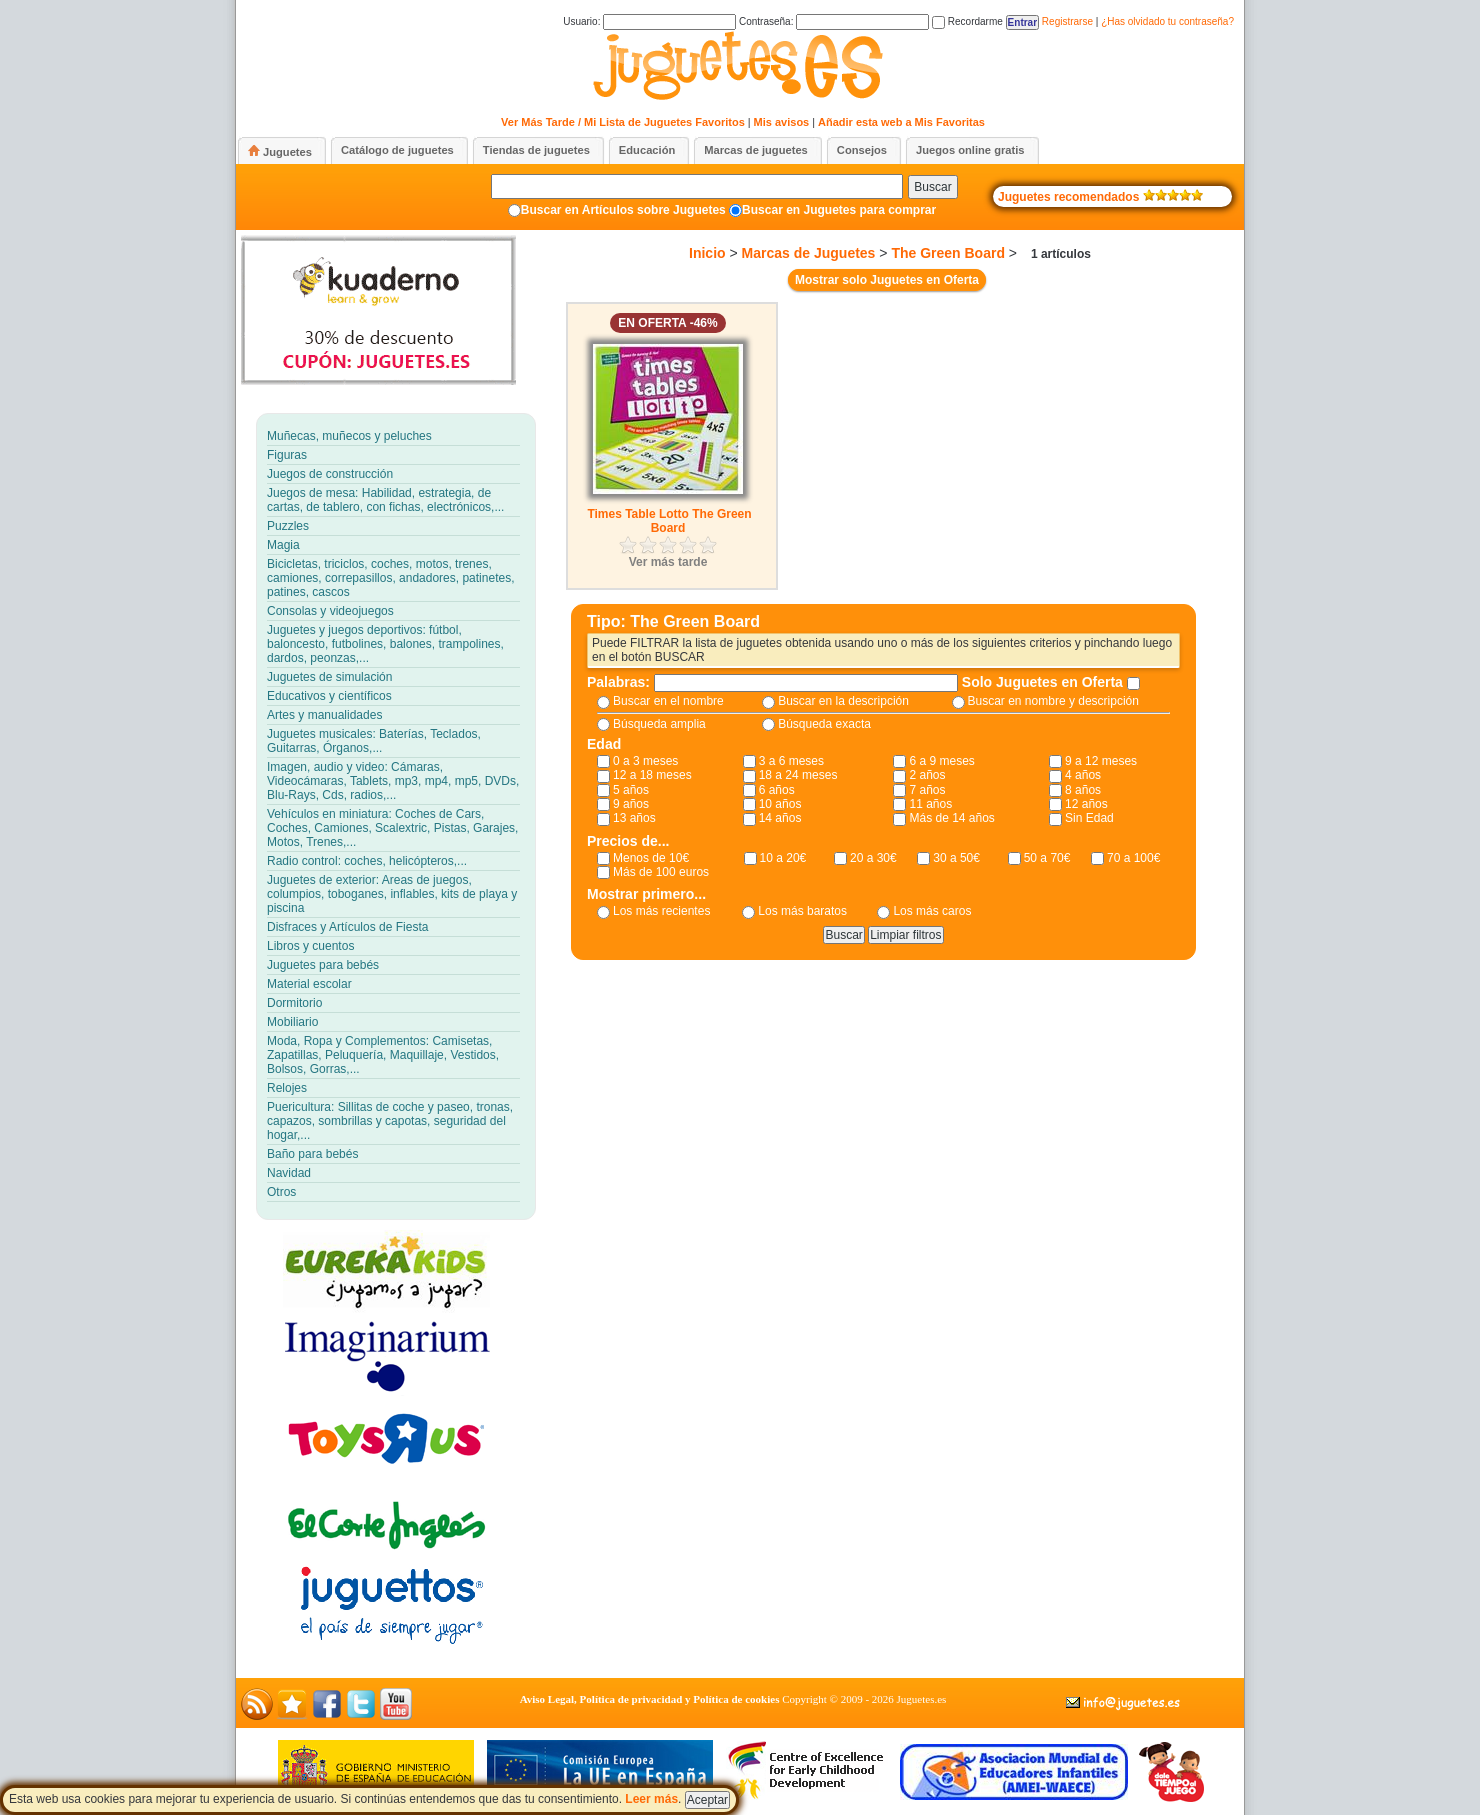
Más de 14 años (951, 818)
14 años (780, 818)
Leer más (651, 1799)
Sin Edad (1089, 818)
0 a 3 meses (645, 761)
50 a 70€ (1047, 858)
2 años (927, 775)
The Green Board (948, 253)
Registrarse (1067, 21)
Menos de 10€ (651, 858)
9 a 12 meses (1101, 761)
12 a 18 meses (652, 775)
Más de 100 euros (661, 872)
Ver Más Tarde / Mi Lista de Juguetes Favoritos (623, 122)
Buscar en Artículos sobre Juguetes (623, 210)
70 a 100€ (1133, 858)
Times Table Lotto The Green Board (669, 521)
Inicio (707, 253)
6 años (777, 790)
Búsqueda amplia (659, 724)
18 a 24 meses (798, 775)
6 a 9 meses (941, 761)
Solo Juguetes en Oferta (1044, 682)
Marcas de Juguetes (809, 253)
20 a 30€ (873, 858)
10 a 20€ (783, 858)
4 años (1083, 775)
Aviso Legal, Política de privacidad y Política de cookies (650, 1699)
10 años (780, 804)
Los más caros (932, 911)
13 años (634, 818)
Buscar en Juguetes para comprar (839, 210)
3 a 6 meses (791, 761)
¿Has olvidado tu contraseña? (1167, 21)
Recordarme (967, 21)
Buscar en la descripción (843, 701)
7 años (927, 790)
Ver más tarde (668, 562)
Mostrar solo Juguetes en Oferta (887, 280)
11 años (930, 804)
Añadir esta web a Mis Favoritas (901, 122)
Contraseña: (834, 21)
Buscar (932, 187)
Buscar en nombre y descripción (1053, 701)
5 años (631, 790)
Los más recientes (661, 911)
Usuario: (649, 21)
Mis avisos (782, 122)
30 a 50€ (956, 858)
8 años (1083, 790)
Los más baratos (802, 911)
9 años (631, 804)
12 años (1086, 804)
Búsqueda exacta (824, 724)
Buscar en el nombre (668, 701)
